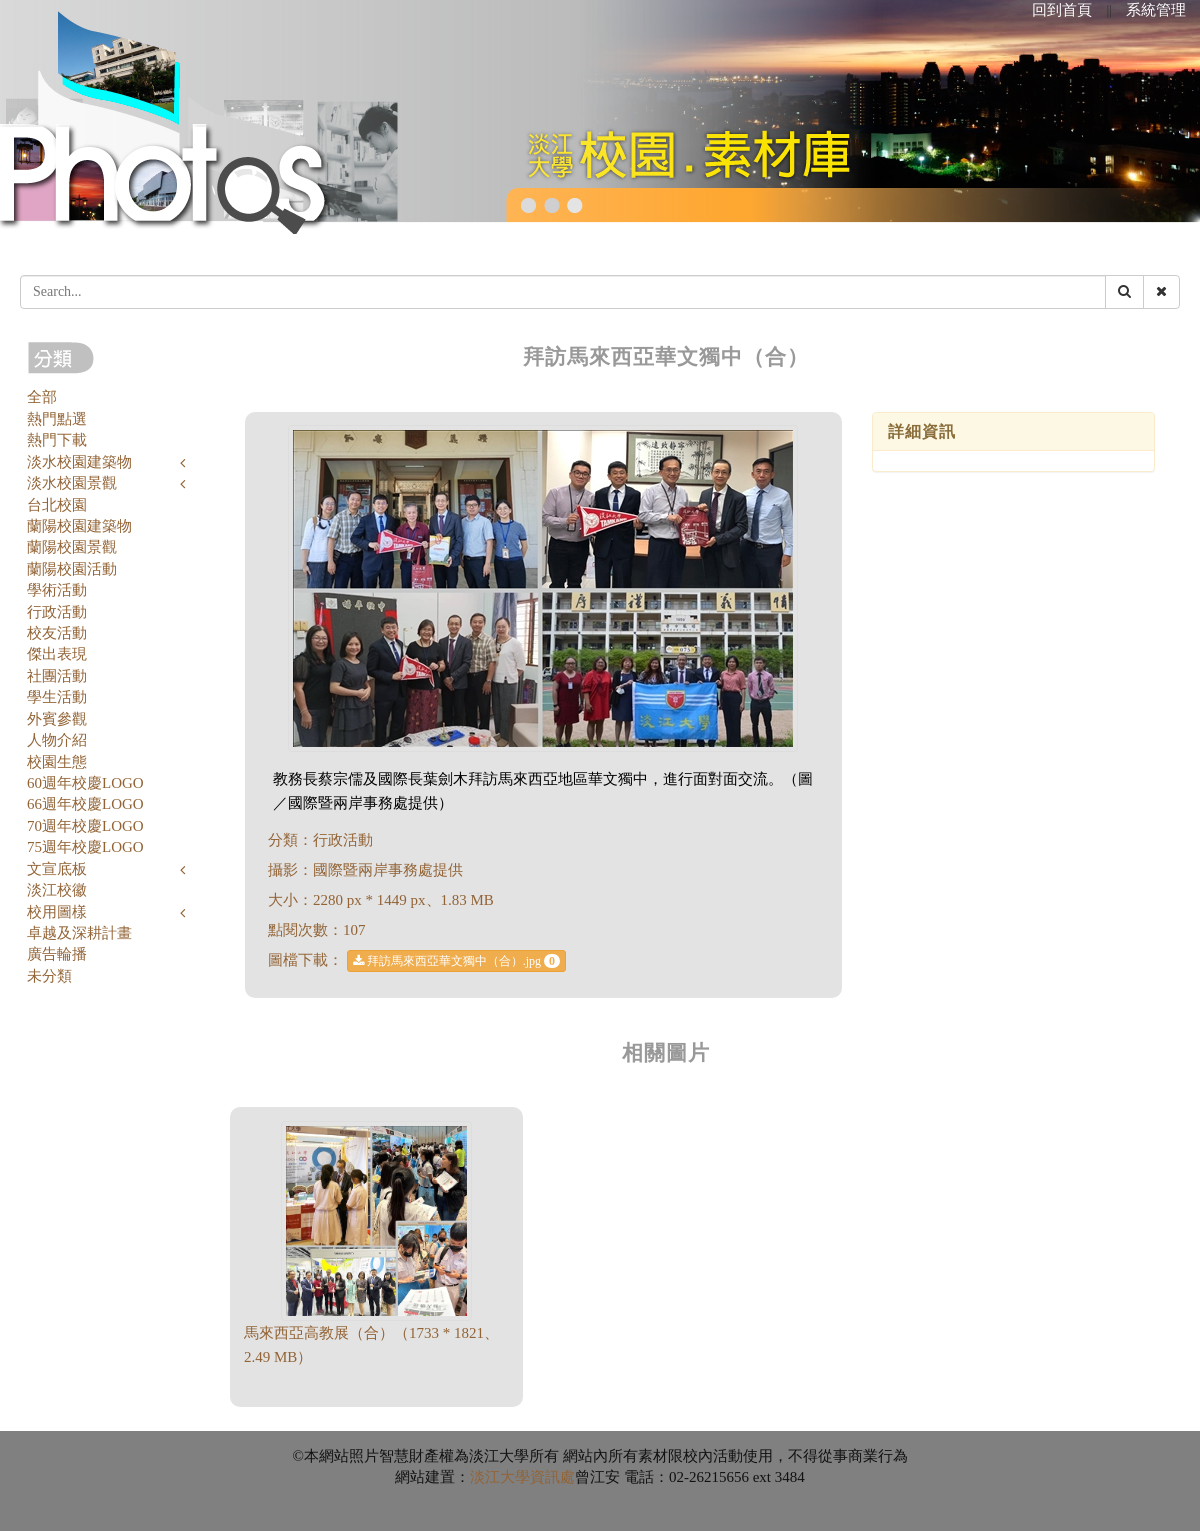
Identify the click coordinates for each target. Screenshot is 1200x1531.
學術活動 (57, 590)
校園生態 (57, 762)
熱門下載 (57, 440)
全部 (42, 397)
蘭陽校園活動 (72, 569)
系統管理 (1156, 10)
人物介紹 (57, 740)
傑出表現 (57, 654)
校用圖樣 (57, 912)
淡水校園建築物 (79, 462)
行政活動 (57, 612)
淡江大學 (500, 1477)
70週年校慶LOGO (85, 826)
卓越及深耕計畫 (79, 933)
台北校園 (57, 505)
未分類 (49, 976)
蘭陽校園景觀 (72, 547)
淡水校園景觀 (72, 483)
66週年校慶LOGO (85, 804)
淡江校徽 (57, 890)
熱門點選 (57, 419)
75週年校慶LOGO (85, 847)
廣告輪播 (57, 954)
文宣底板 (57, 869)
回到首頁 (1062, 10)
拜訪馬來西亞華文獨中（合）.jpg (456, 961)
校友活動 (57, 633)
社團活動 (57, 676)
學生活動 (57, 697)
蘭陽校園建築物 (79, 526)
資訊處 (552, 1477)
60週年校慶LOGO (85, 783)
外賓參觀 (57, 719)
